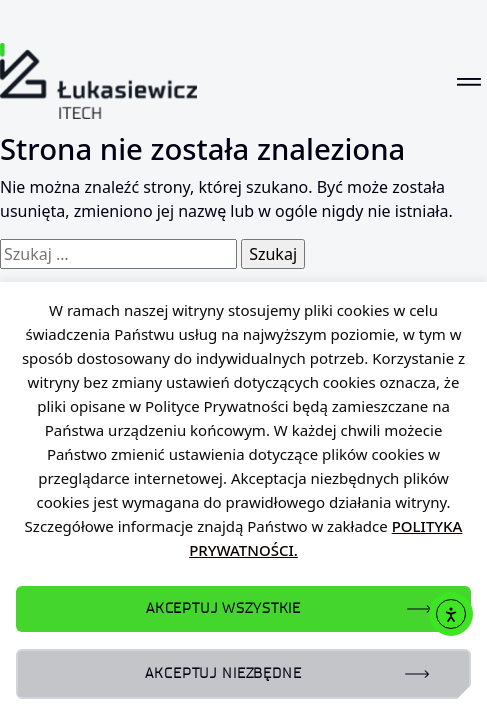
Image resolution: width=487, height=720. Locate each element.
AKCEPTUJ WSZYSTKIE (223, 608)
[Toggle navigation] (469, 81)
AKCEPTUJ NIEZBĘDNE (223, 673)
